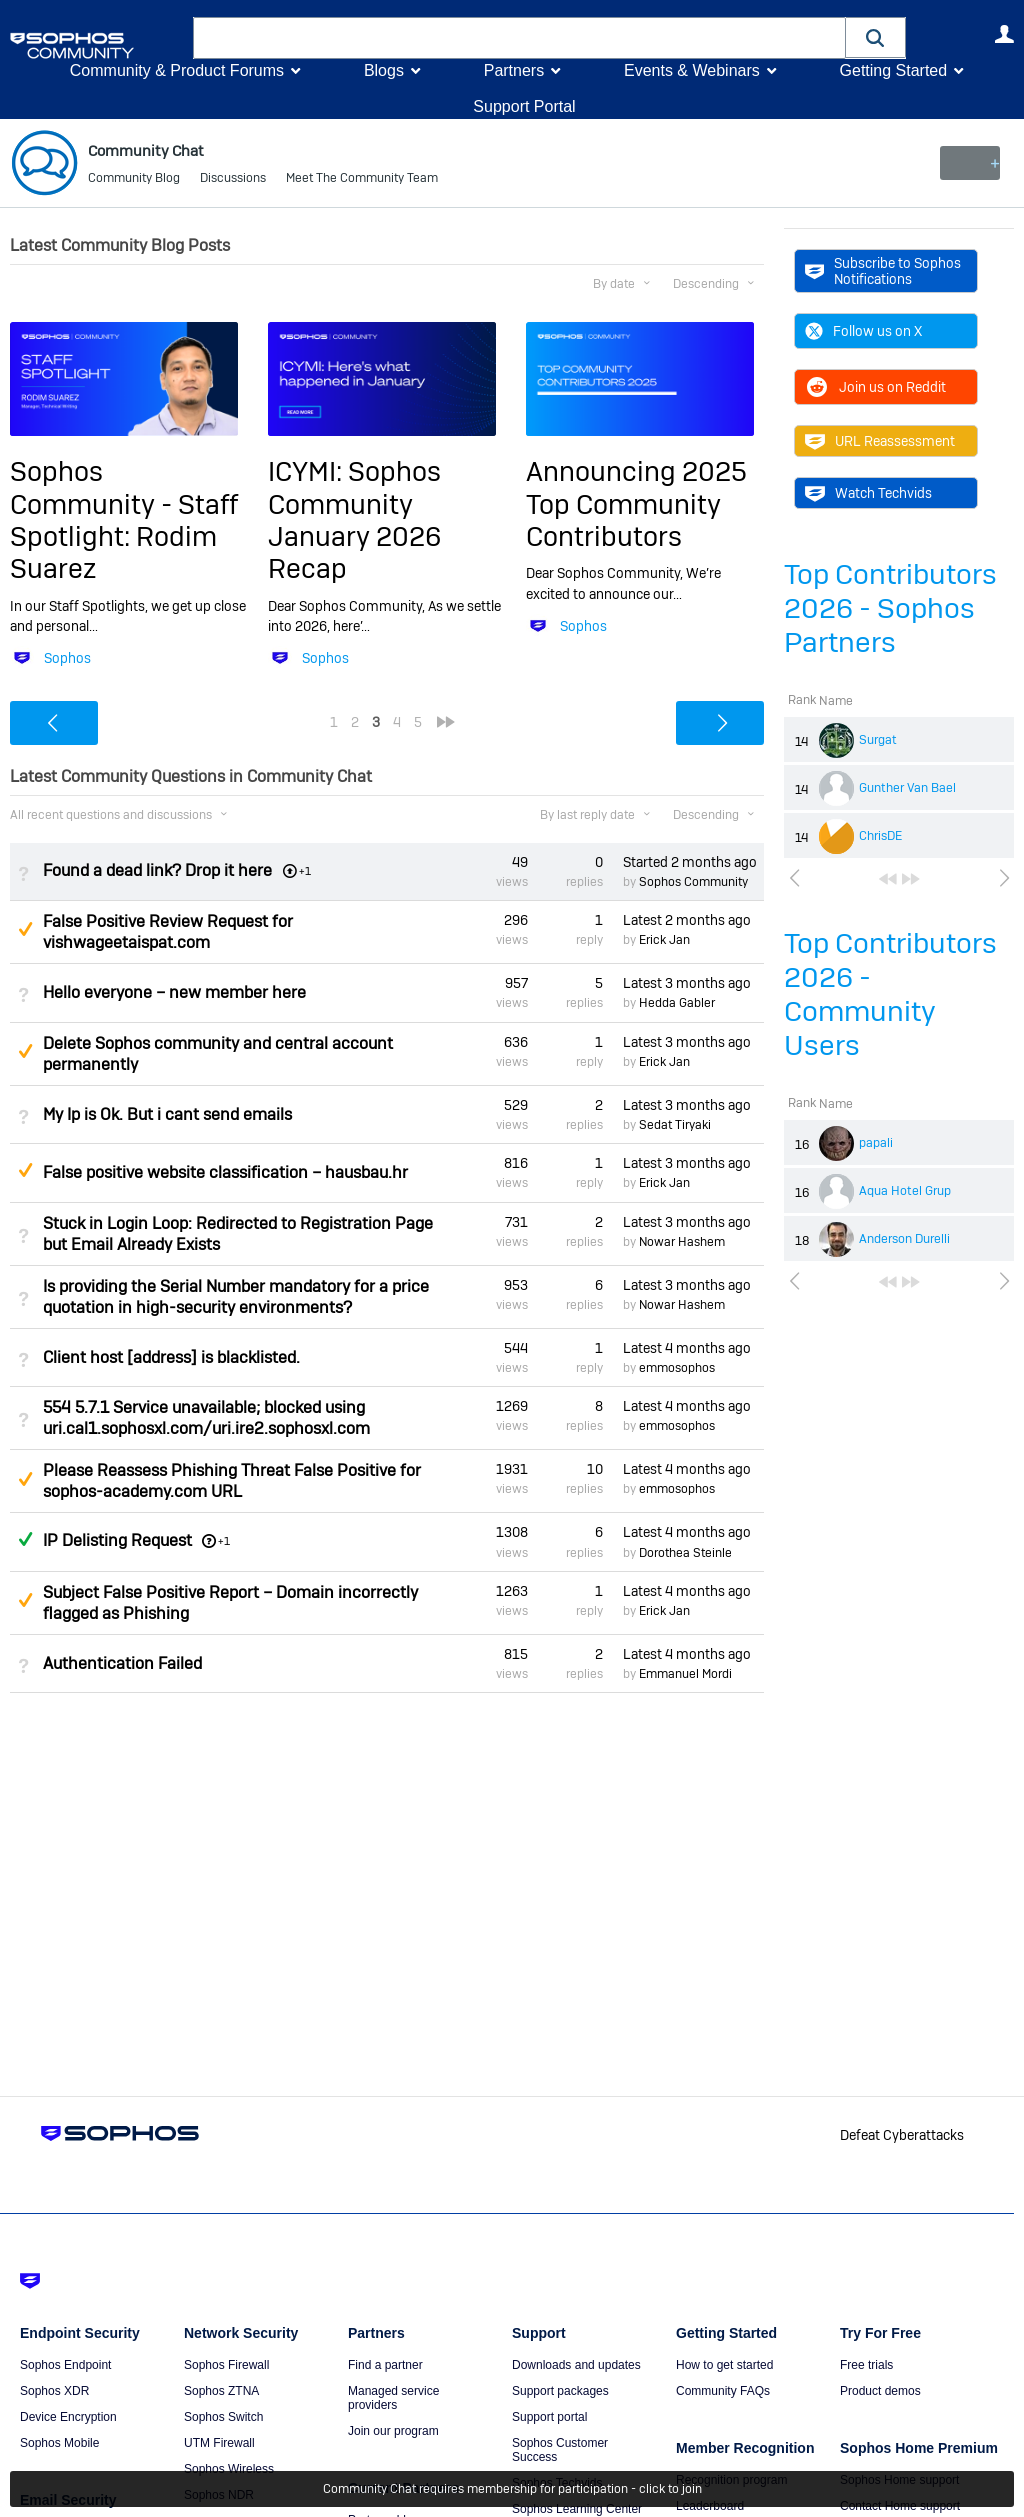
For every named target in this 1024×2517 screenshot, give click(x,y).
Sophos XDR (54, 2391)
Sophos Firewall (226, 2365)
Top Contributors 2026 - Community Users (890, 994)
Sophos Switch (223, 2417)
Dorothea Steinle (685, 1552)
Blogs (384, 70)
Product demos (880, 2391)
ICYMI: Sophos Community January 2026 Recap (354, 520)
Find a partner (385, 2365)
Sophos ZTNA (221, 2391)
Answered (25, 1539)
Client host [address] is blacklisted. (171, 1357)
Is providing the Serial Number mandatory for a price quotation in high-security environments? (236, 1296)
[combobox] (519, 38)
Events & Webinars (692, 70)
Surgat (878, 740)
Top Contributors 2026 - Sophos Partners (890, 608)
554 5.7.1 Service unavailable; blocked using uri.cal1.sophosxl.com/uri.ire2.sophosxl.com (206, 1418)
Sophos (67, 658)
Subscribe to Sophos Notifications (883, 271)
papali (876, 1143)
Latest (687, 920)
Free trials (866, 2365)
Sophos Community (693, 882)
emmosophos (677, 1368)
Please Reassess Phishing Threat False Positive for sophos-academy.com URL (232, 1481)
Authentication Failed (122, 1663)
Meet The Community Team (362, 180)
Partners (514, 70)
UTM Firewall (219, 2443)
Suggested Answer (25, 929)
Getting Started (893, 70)
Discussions (233, 180)
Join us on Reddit (875, 387)
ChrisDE (880, 836)
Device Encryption (68, 2417)
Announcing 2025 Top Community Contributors (636, 504)
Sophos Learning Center (577, 2509)
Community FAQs (723, 2391)
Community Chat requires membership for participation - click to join (512, 2489)
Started (690, 862)
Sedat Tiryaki (675, 1125)
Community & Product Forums (177, 70)
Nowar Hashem (682, 1242)
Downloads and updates (576, 2365)
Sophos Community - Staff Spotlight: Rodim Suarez (124, 520)
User (1004, 34)
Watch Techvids (868, 493)
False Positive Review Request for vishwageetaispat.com (168, 932)
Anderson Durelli (904, 1239)
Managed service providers (393, 2398)
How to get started (724, 2365)
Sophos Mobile (59, 2443)
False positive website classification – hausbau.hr (225, 1172)
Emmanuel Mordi (685, 1674)
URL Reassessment (880, 441)
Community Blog (134, 180)
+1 (224, 1541)
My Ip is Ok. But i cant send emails (167, 1114)
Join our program (393, 2431)
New (968, 163)
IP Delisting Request (117, 1540)
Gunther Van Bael (907, 788)
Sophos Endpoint (65, 2365)
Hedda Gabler (677, 1003)
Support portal (549, 2417)
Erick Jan (664, 940)
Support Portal (524, 106)
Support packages (560, 2391)
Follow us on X (863, 331)
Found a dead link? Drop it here (157, 870)
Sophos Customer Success (560, 2450)
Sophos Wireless (229, 2469)
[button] (876, 37)
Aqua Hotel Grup (905, 1191)
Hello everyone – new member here (174, 992)
